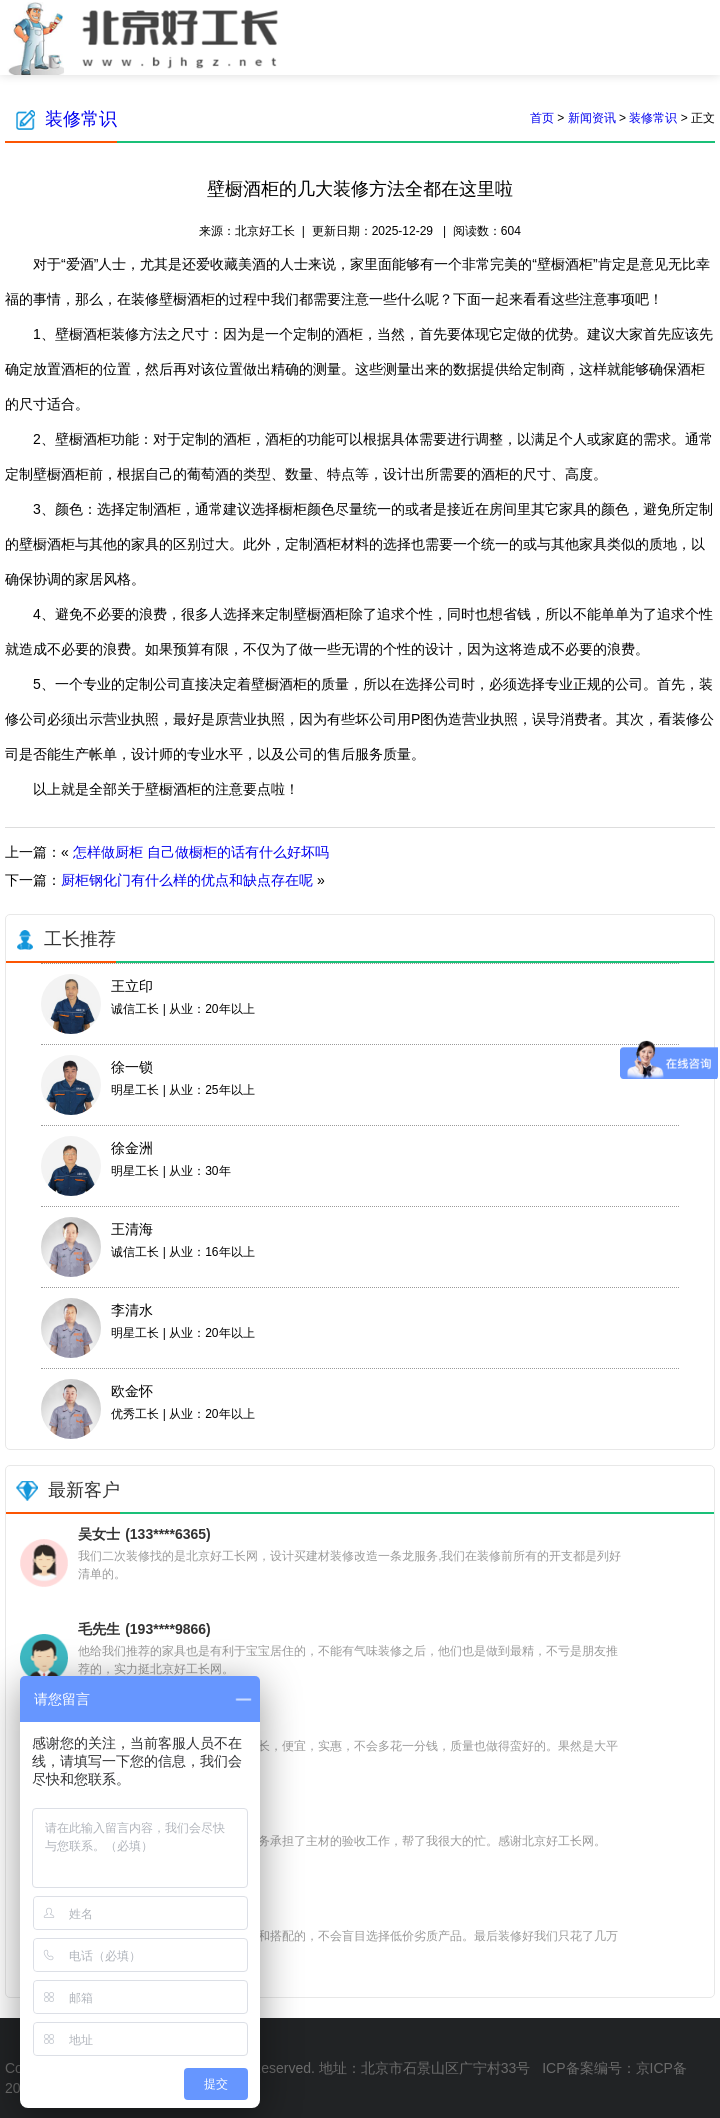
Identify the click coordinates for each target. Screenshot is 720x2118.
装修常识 (81, 119)
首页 (542, 118)
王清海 (132, 1229)
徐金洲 (132, 1148)
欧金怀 (132, 1391)
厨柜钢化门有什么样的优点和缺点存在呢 (187, 880)
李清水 (132, 1310)
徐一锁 (132, 1067)
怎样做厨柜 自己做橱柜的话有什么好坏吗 (201, 852)
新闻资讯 (592, 118)
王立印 (132, 986)
